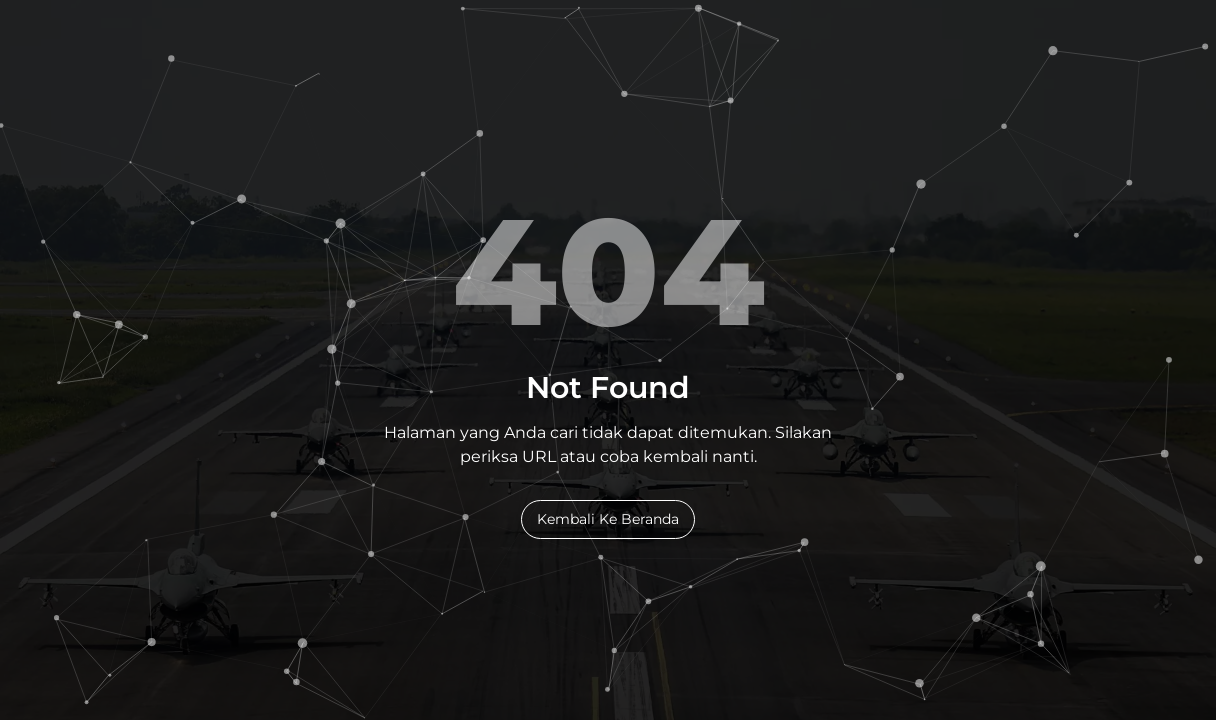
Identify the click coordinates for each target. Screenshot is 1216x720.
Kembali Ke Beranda (608, 519)
